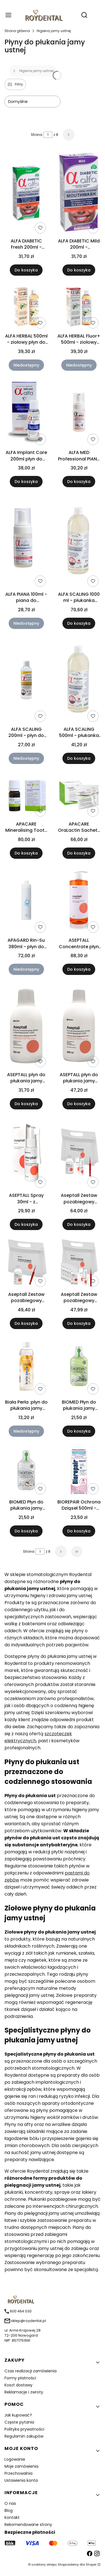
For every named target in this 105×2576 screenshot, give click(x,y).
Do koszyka (26, 270)
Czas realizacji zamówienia (30, 2371)
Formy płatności (20, 2378)
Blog (8, 2510)
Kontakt (12, 2517)
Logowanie (14, 2459)
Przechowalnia (18, 2473)
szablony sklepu (44, 2564)
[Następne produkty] (61, 1551)
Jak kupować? (18, 2415)
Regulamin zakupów (23, 2436)
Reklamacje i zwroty (23, 2392)
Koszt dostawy (18, 2385)
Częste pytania (19, 2422)
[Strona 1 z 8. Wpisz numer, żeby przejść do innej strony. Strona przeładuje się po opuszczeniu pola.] (47, 135)
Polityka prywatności (24, 2429)
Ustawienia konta (21, 2480)
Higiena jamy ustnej (54, 30)
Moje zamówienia (21, 2466)
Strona (36, 134)
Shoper (91, 2564)
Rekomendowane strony (28, 2524)
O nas (10, 2503)
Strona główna (17, 30)
